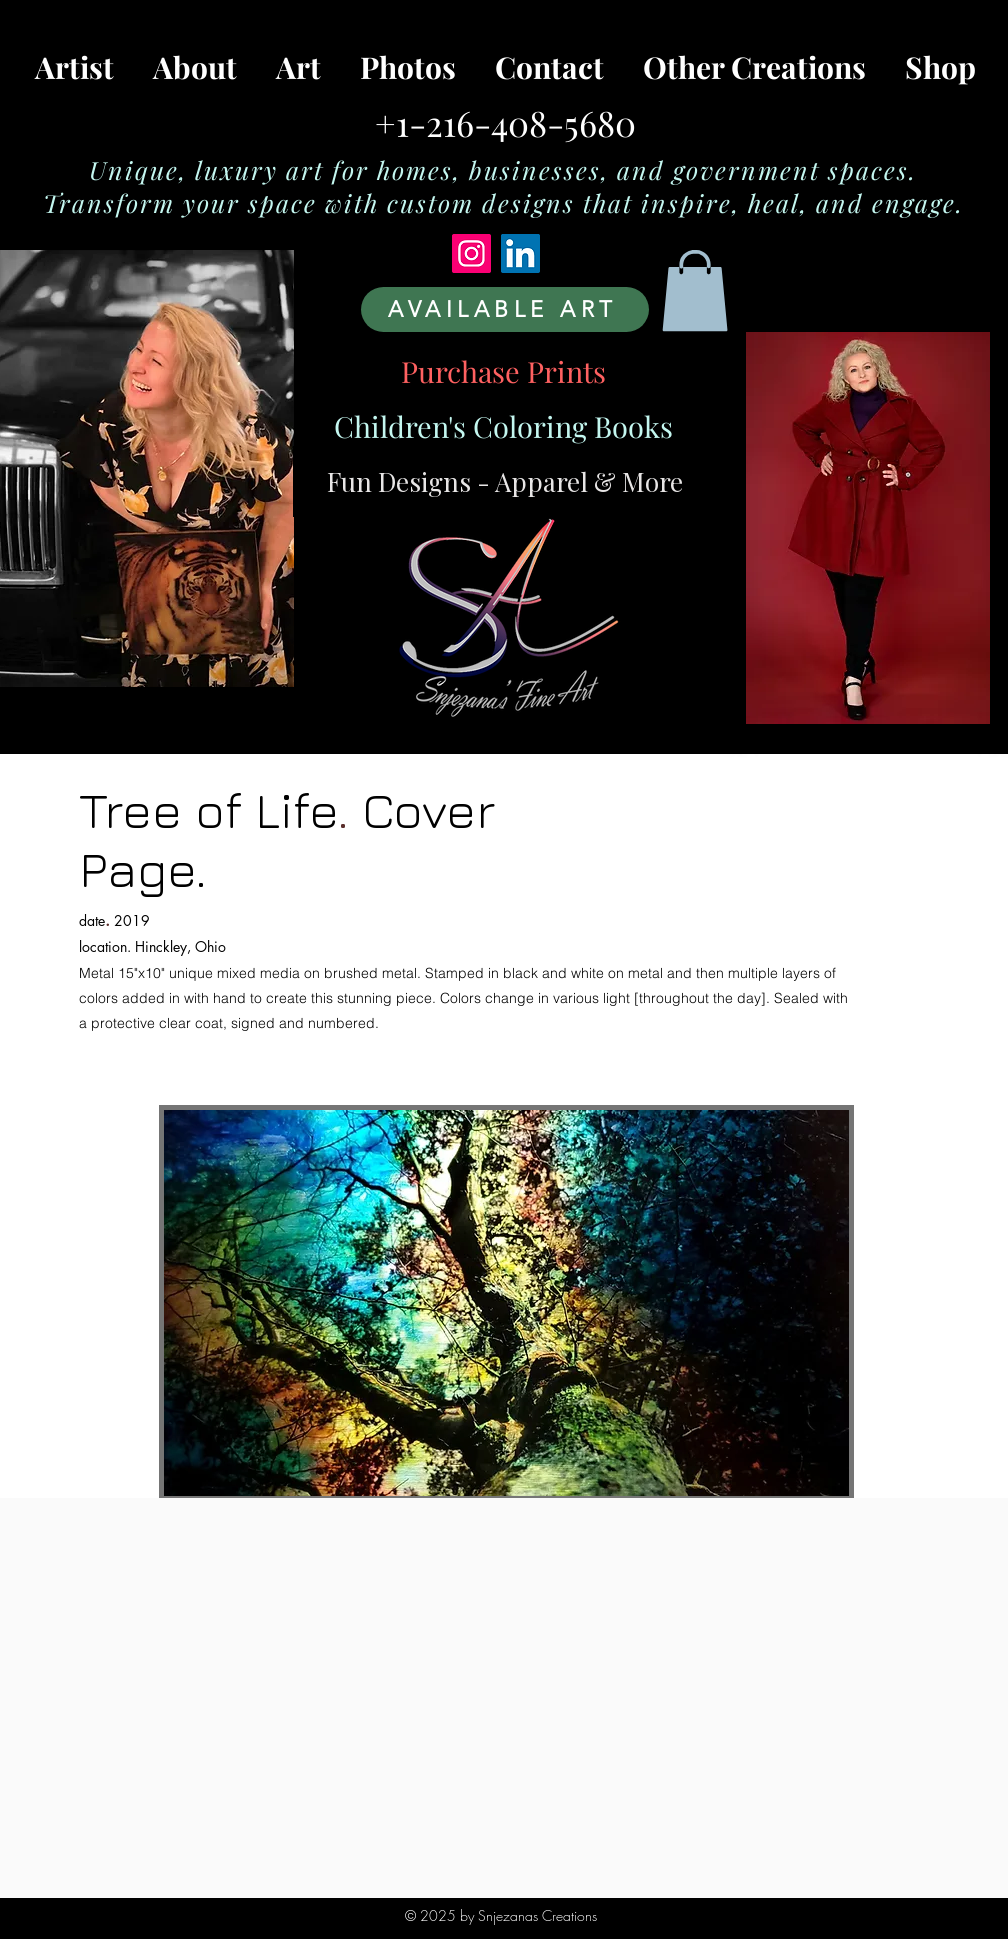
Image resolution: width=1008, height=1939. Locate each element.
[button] (695, 290)
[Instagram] (471, 253)
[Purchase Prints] (503, 371)
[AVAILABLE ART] (505, 309)
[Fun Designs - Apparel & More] (504, 481)
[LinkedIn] (520, 253)
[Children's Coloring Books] (503, 426)
